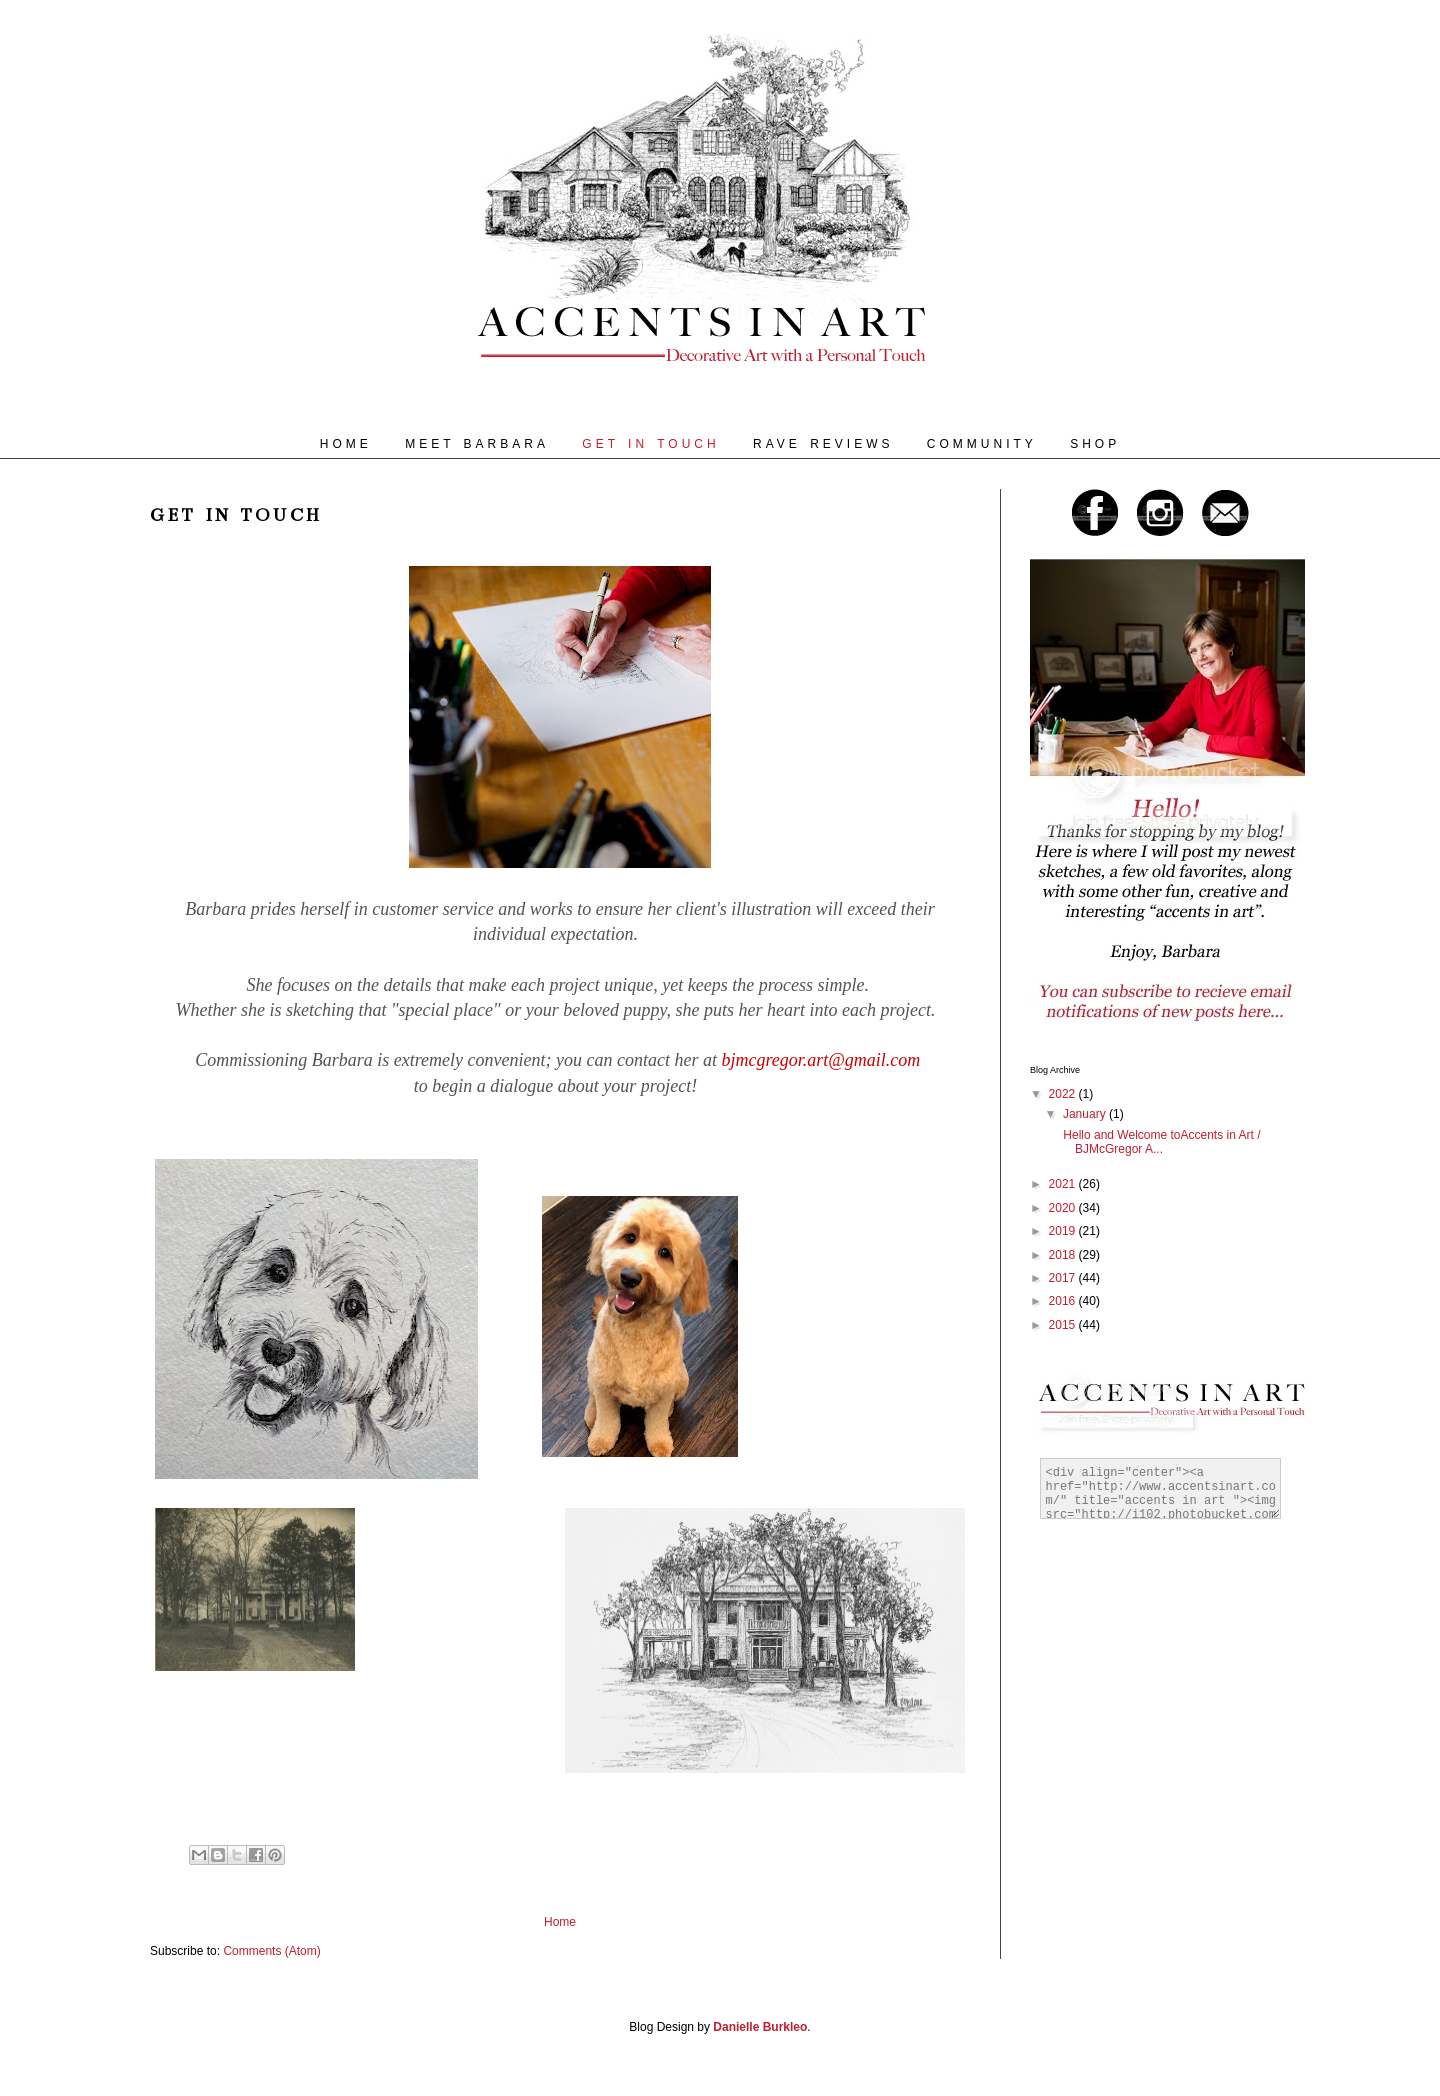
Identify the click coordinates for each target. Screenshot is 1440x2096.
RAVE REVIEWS (823, 444)
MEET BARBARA (477, 444)
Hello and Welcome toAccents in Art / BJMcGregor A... (1160, 1142)
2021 (1064, 1184)
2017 (1064, 1278)
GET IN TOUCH (650, 444)
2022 (1064, 1094)
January (1086, 1114)
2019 (1064, 1231)
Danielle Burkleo (760, 2027)
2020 (1064, 1208)
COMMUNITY (982, 444)
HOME (346, 444)
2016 (1064, 1301)
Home (560, 1922)
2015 (1064, 1325)
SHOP (1095, 444)
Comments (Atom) (271, 1951)
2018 (1064, 1255)
